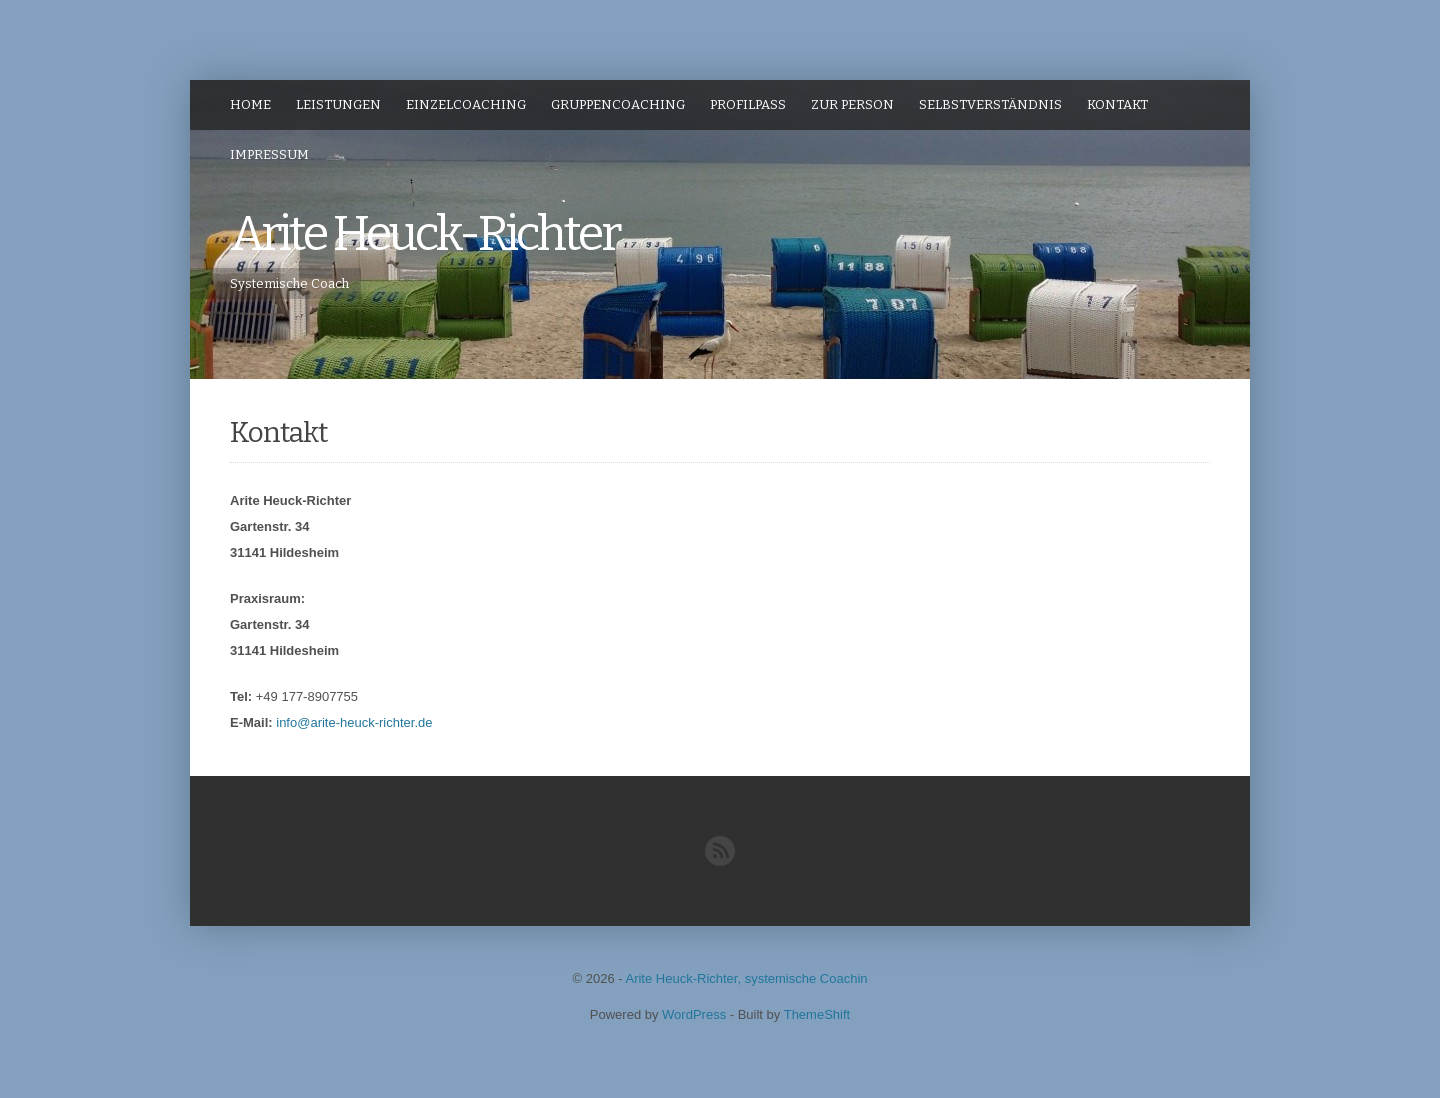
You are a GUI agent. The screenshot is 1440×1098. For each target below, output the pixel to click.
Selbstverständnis (990, 104)
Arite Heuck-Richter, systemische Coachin (746, 978)
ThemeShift (817, 1014)
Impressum (269, 154)
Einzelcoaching (466, 104)
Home (250, 104)
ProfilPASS (748, 104)
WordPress (694, 1014)
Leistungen (338, 104)
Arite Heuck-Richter (424, 234)
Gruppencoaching (618, 104)
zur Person (852, 104)
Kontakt (1117, 104)
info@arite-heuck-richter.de (354, 722)
